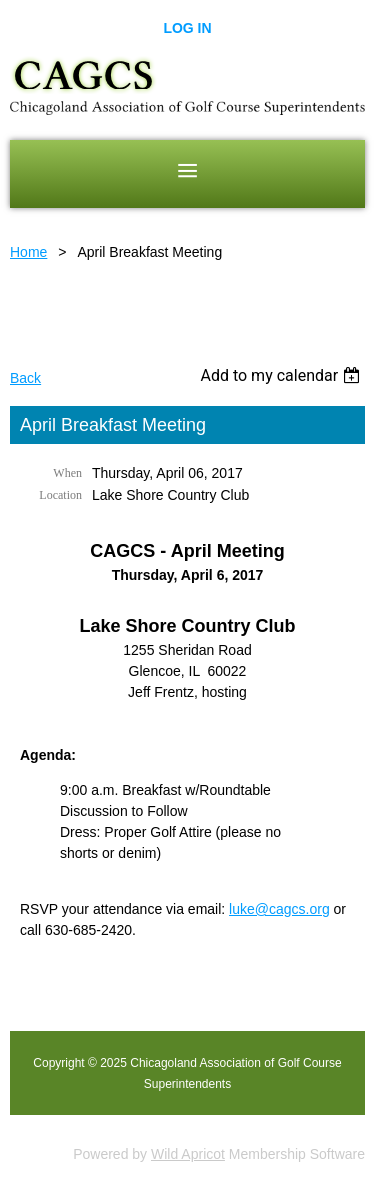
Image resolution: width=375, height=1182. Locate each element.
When (67, 473)
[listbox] (282, 375)
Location (60, 495)
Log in (187, 28)
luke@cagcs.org (279, 909)
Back (25, 378)
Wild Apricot (188, 1154)
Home (28, 252)
